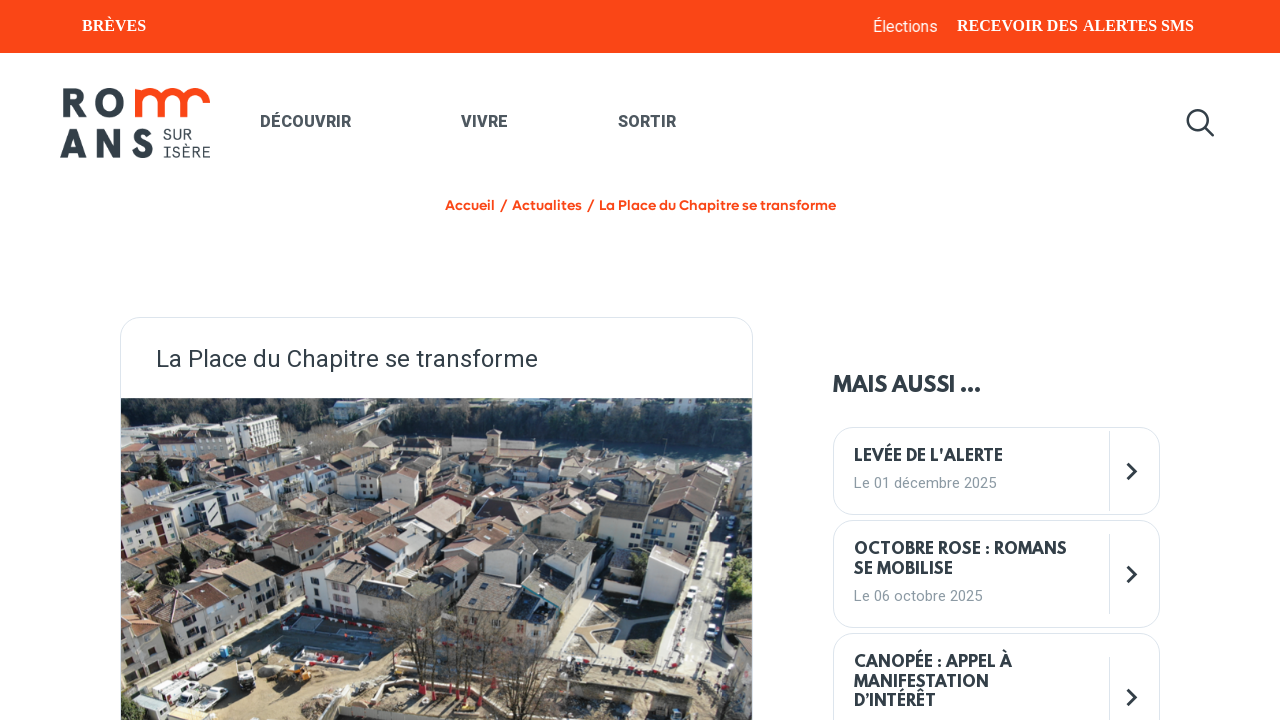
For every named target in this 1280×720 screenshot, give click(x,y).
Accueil (470, 205)
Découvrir (305, 121)
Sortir (647, 121)
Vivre (484, 121)
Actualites (547, 205)
